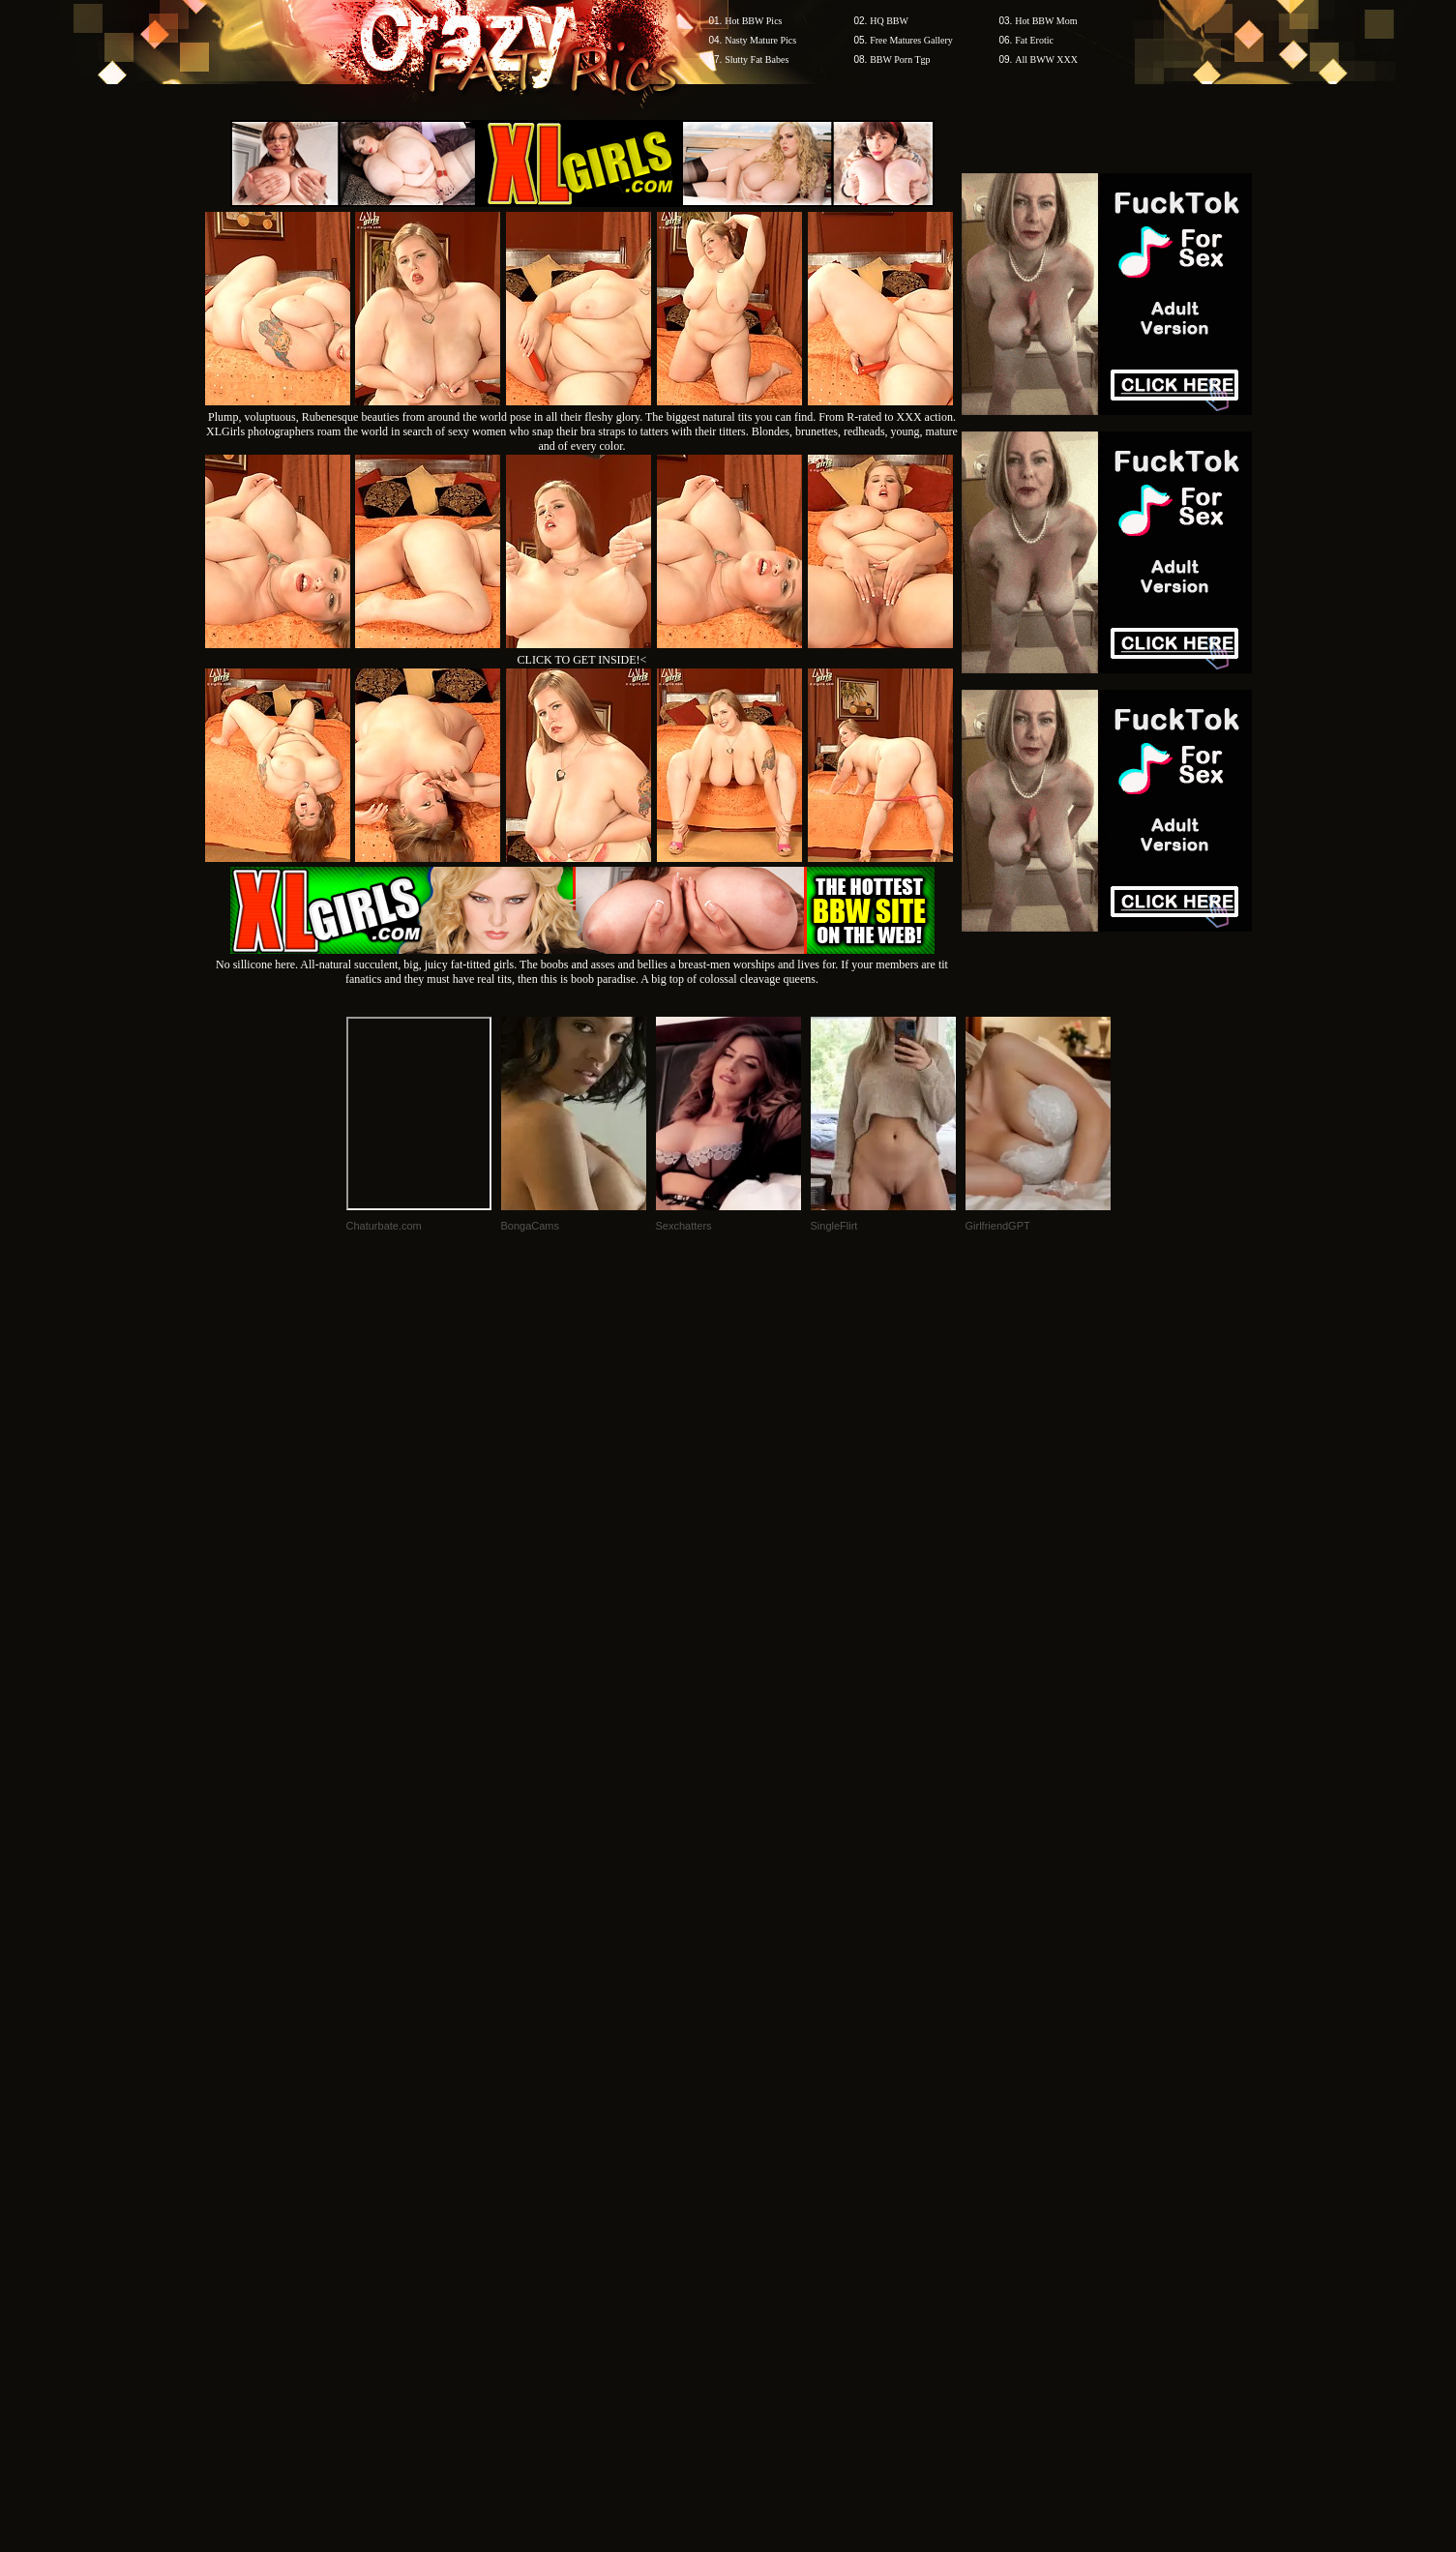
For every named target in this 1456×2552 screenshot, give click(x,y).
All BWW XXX (1046, 59)
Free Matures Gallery (911, 40)
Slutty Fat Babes (756, 59)
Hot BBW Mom (1046, 20)
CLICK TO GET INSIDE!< (582, 660)
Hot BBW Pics (753, 20)
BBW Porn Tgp (900, 59)
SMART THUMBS (762, 2183)
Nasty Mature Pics (760, 40)
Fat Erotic (1034, 40)
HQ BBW (889, 20)
